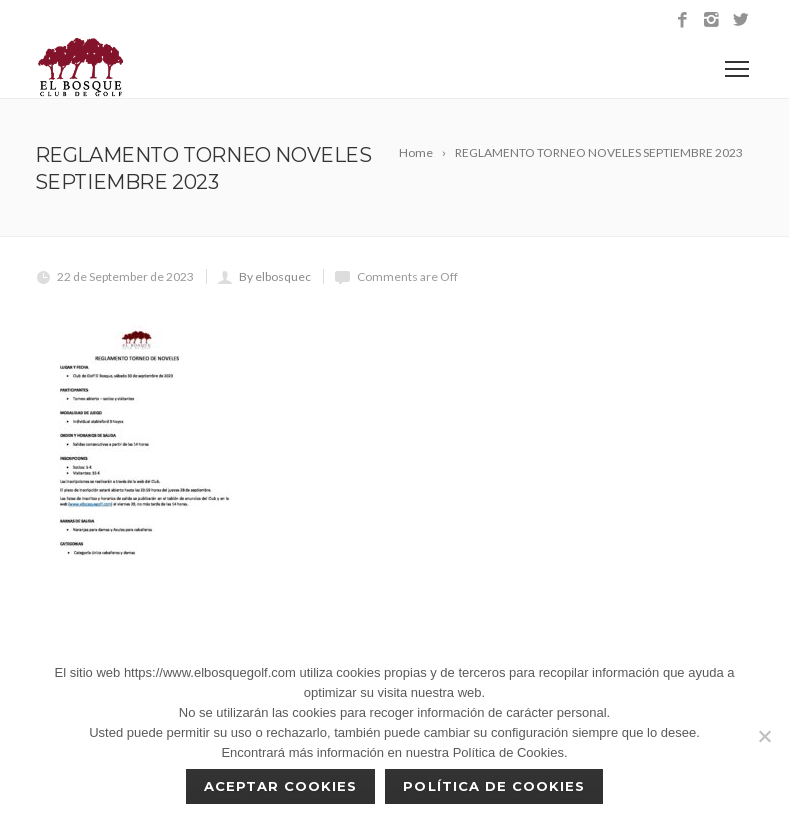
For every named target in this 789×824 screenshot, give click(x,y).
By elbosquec (275, 276)
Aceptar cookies (281, 786)
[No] (764, 736)
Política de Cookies (494, 786)
